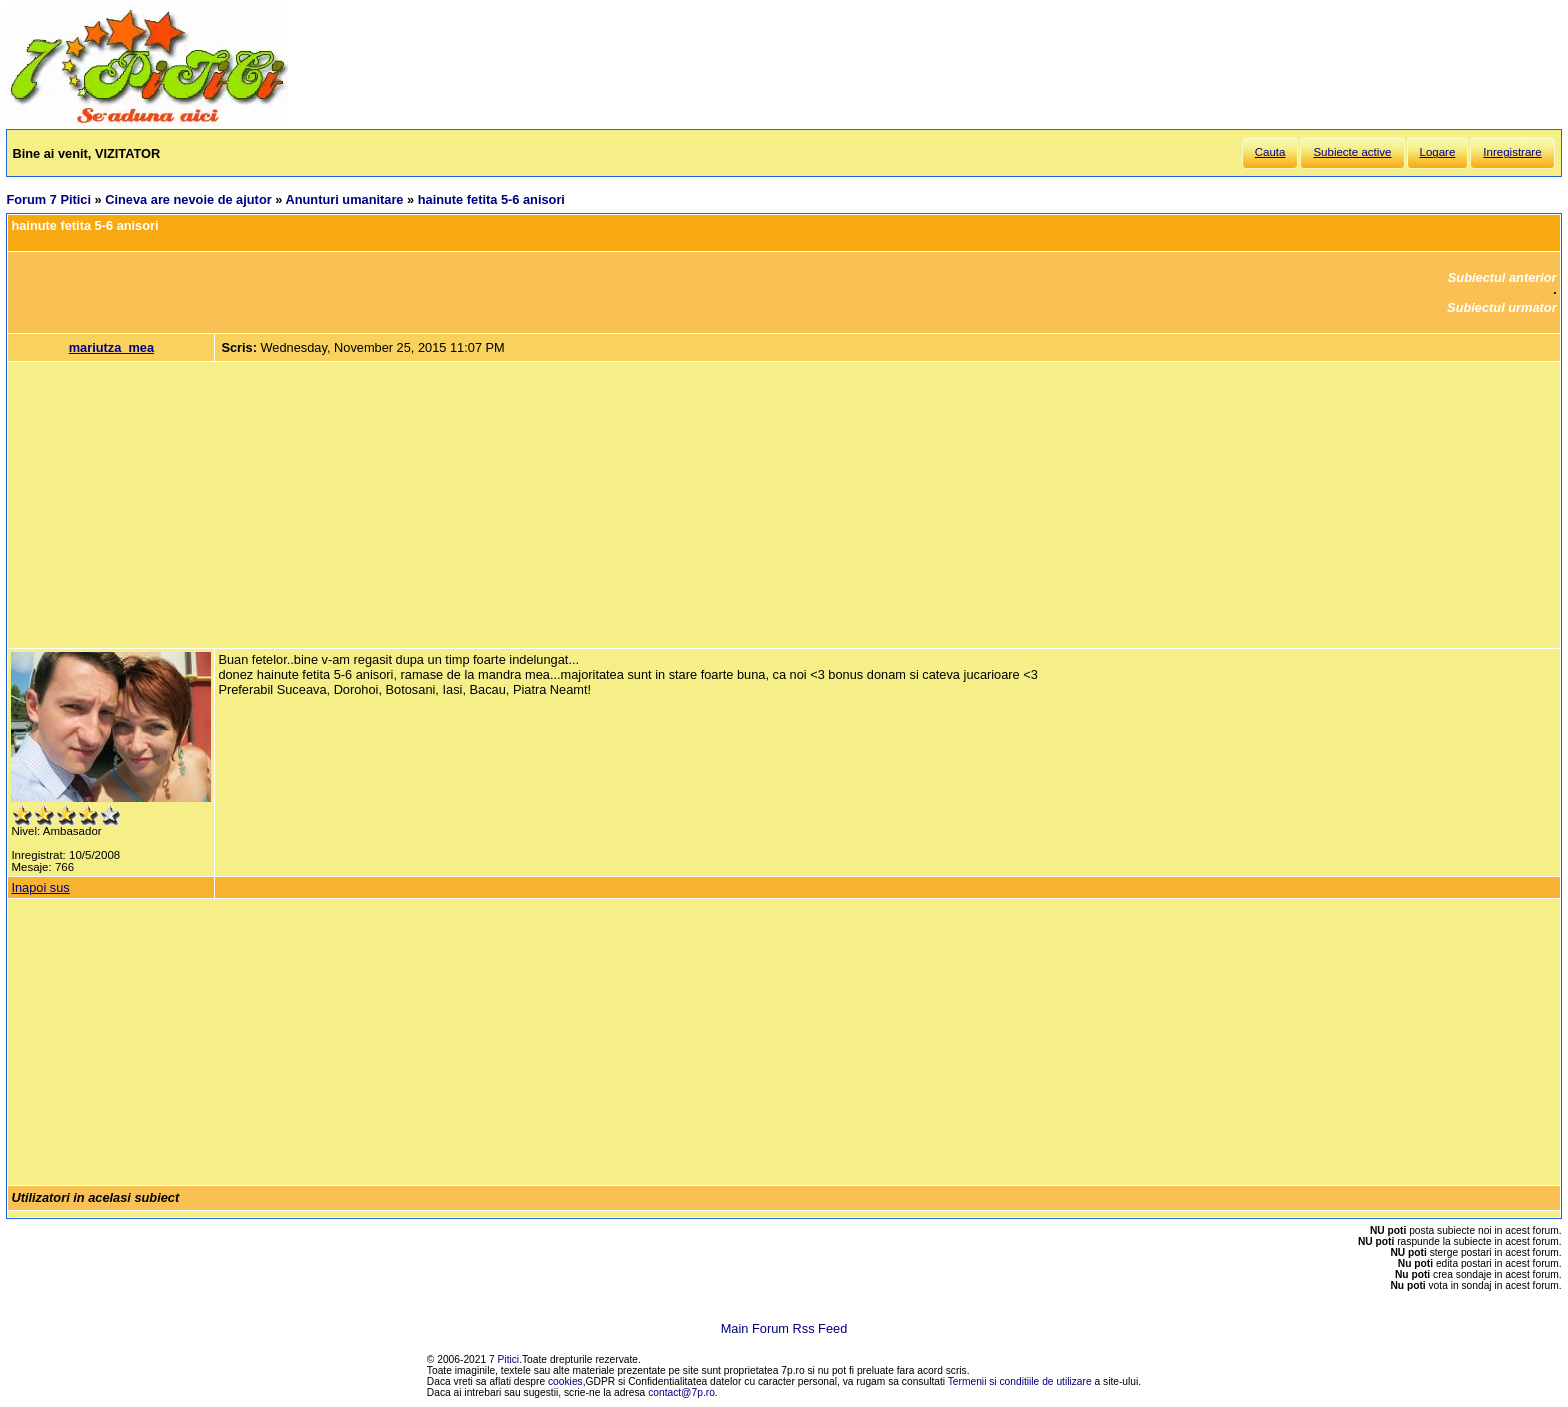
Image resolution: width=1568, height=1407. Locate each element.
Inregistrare (1512, 152)
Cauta (1270, 152)
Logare (1438, 152)
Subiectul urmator (1502, 307)
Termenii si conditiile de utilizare (1020, 1381)
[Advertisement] (784, 505)
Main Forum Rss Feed (784, 1328)
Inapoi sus (40, 887)
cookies (565, 1381)
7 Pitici (504, 1359)
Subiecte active (1352, 152)
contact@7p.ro (681, 1392)
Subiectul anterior (1502, 277)
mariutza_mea (111, 347)
